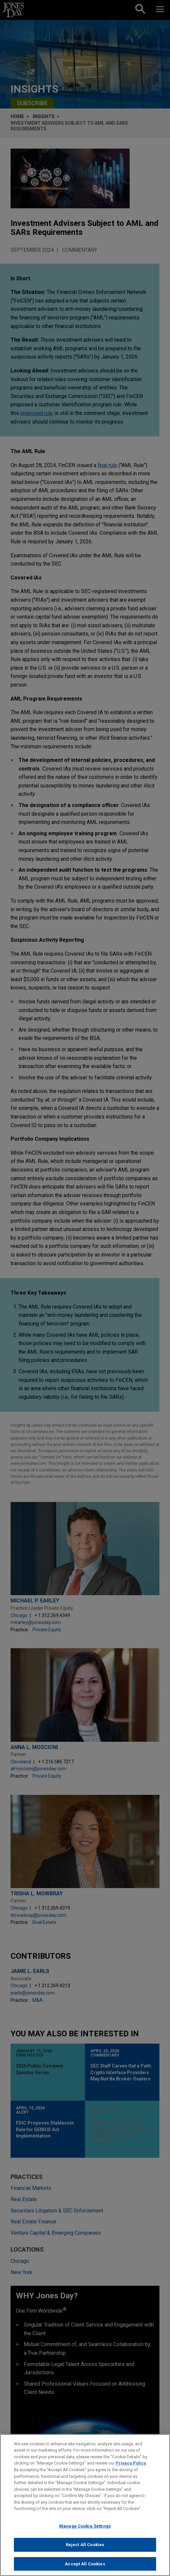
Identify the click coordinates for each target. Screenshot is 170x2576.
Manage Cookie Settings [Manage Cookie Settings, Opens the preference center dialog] (85, 2531)
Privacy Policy (131, 2468)
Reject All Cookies (85, 2549)
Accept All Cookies (85, 2568)
